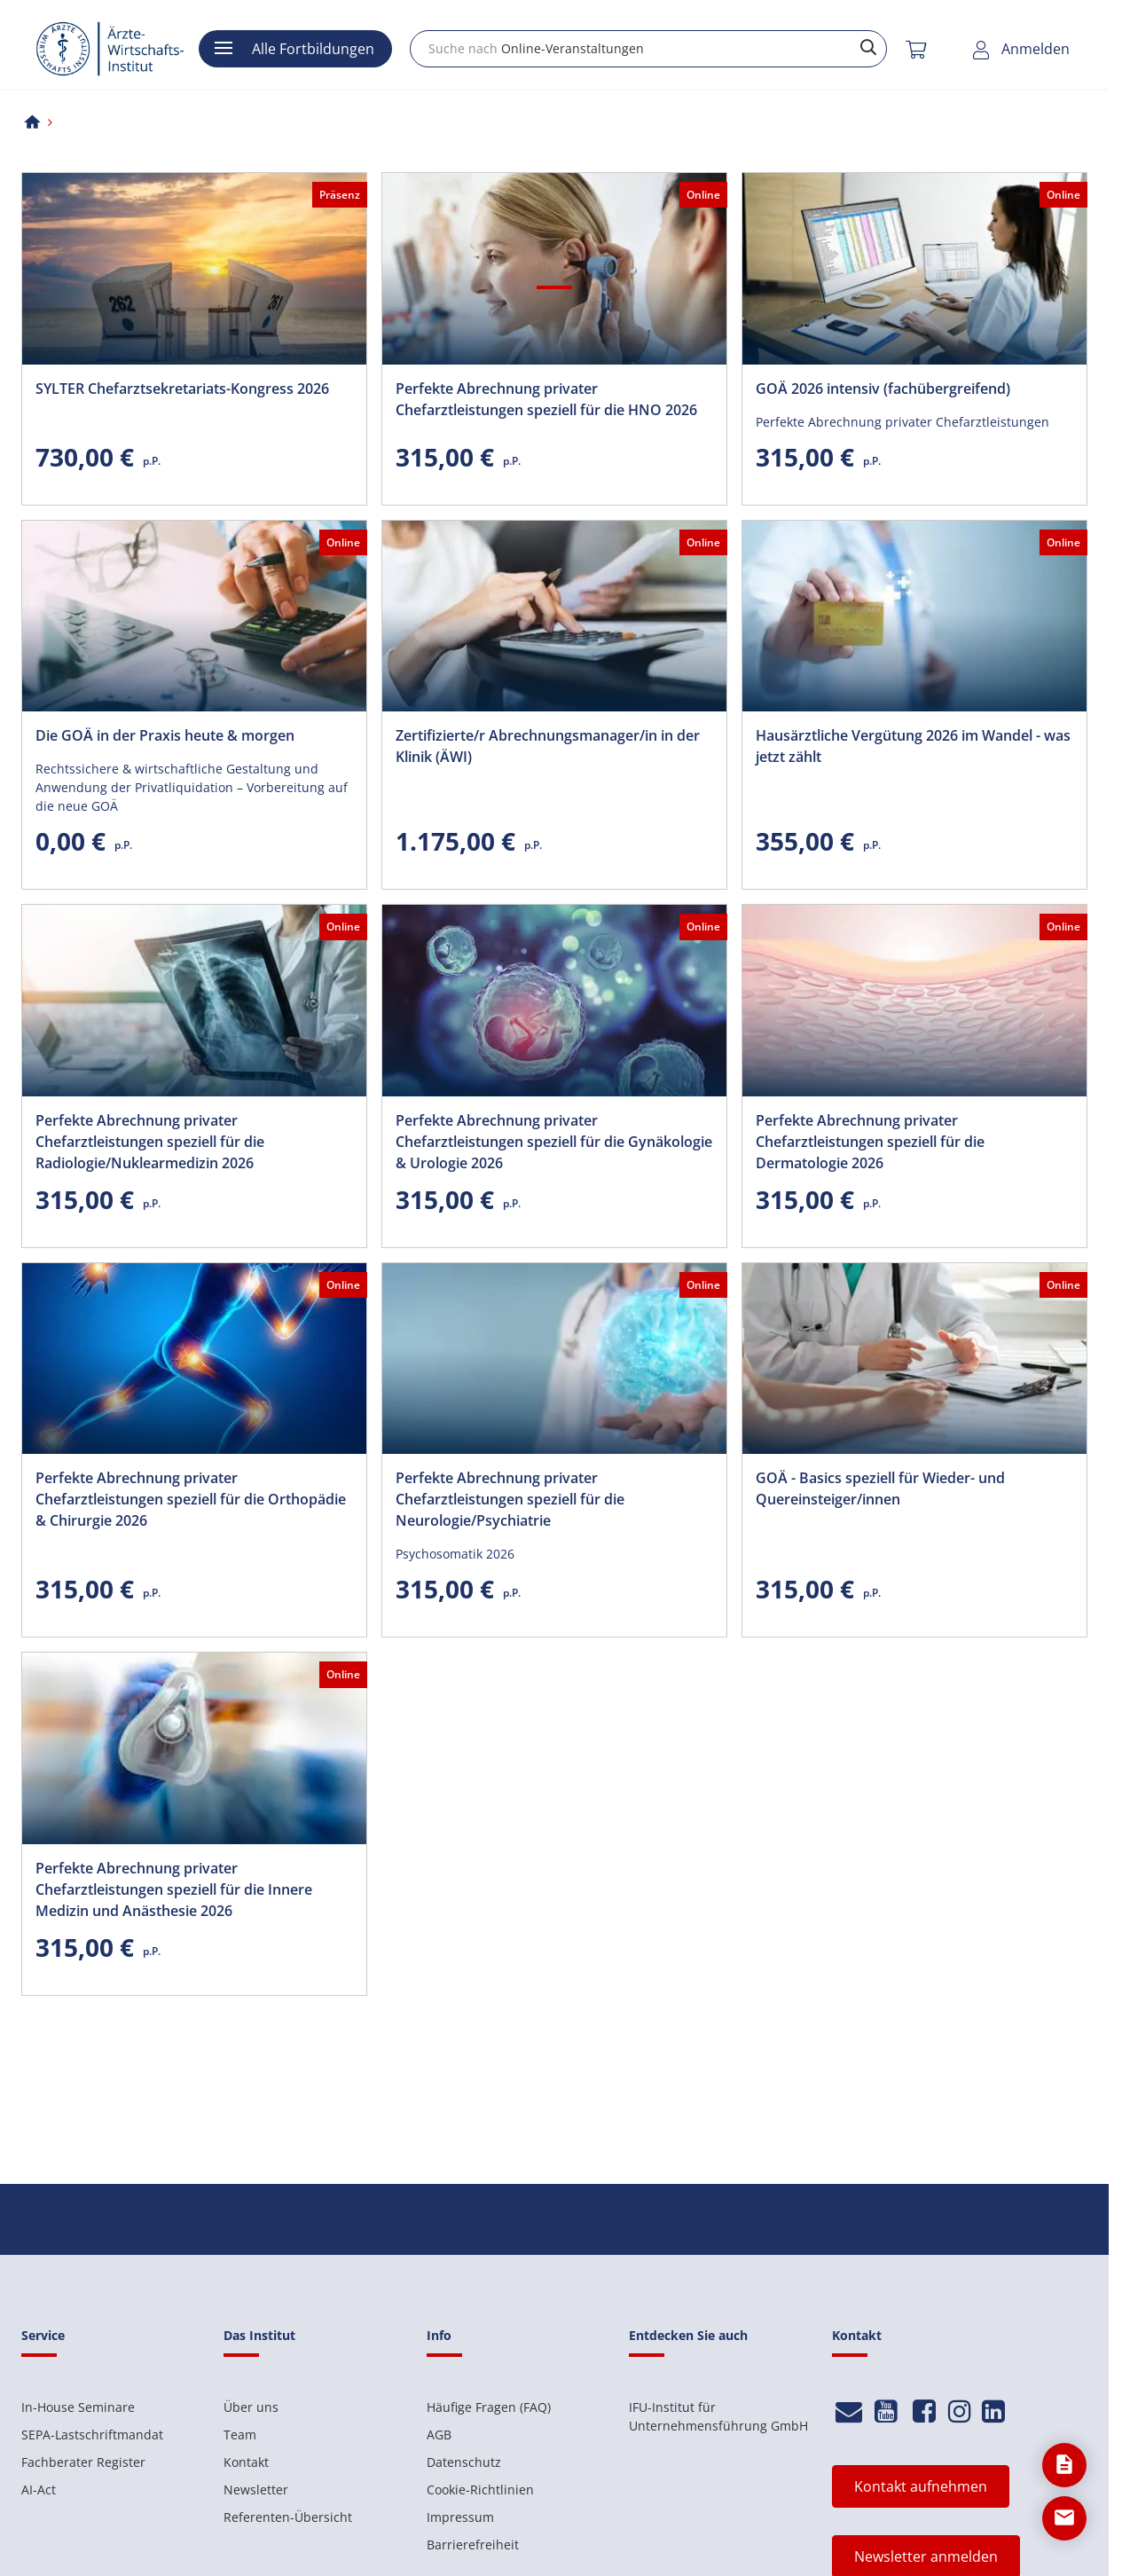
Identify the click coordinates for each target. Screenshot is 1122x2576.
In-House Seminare (78, 2407)
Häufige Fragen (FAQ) (489, 2407)
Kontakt (246, 2462)
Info (439, 2335)
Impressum (460, 2517)
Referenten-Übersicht (288, 2517)
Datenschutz (464, 2462)
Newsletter (256, 2489)
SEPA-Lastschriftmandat (92, 2434)
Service (43, 2335)
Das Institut (259, 2335)
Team (240, 2434)
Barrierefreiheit (473, 2544)
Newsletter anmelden (926, 2556)
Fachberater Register (83, 2462)
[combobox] (648, 48)
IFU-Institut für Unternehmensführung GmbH (718, 2416)
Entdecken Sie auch (688, 2335)
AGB (439, 2434)
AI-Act (38, 2489)
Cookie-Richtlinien (480, 2489)
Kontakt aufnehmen (920, 2486)
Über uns (251, 2407)
